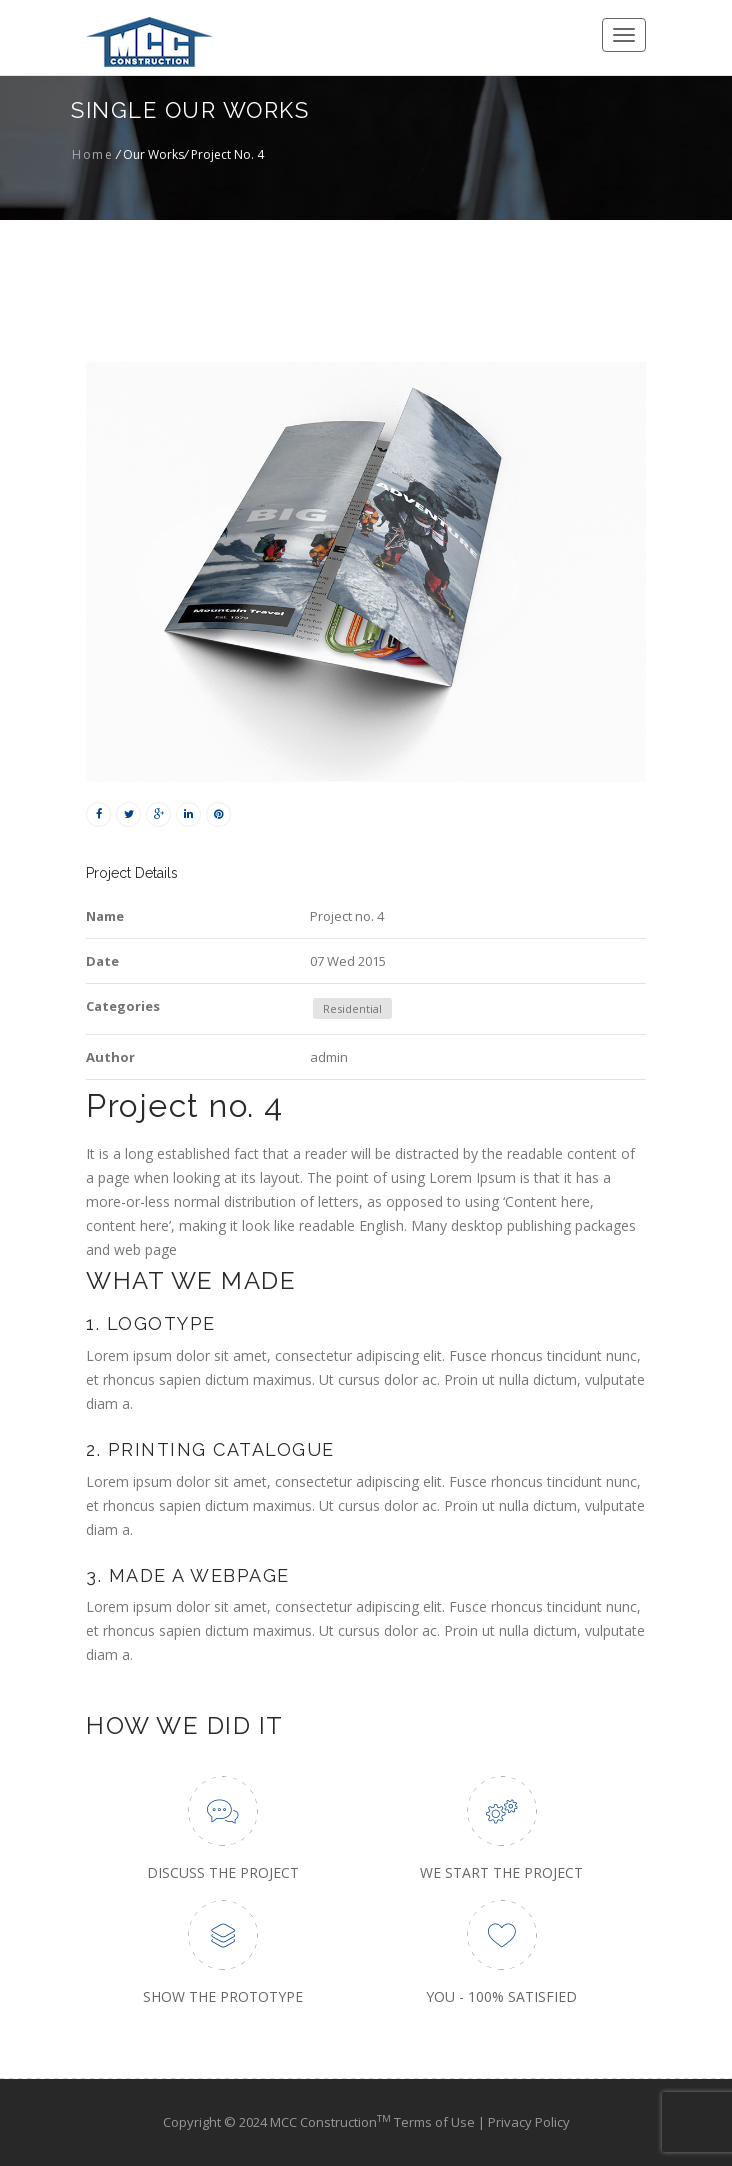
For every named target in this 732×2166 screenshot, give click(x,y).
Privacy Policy (529, 2122)
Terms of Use (436, 2122)
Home (92, 154)
